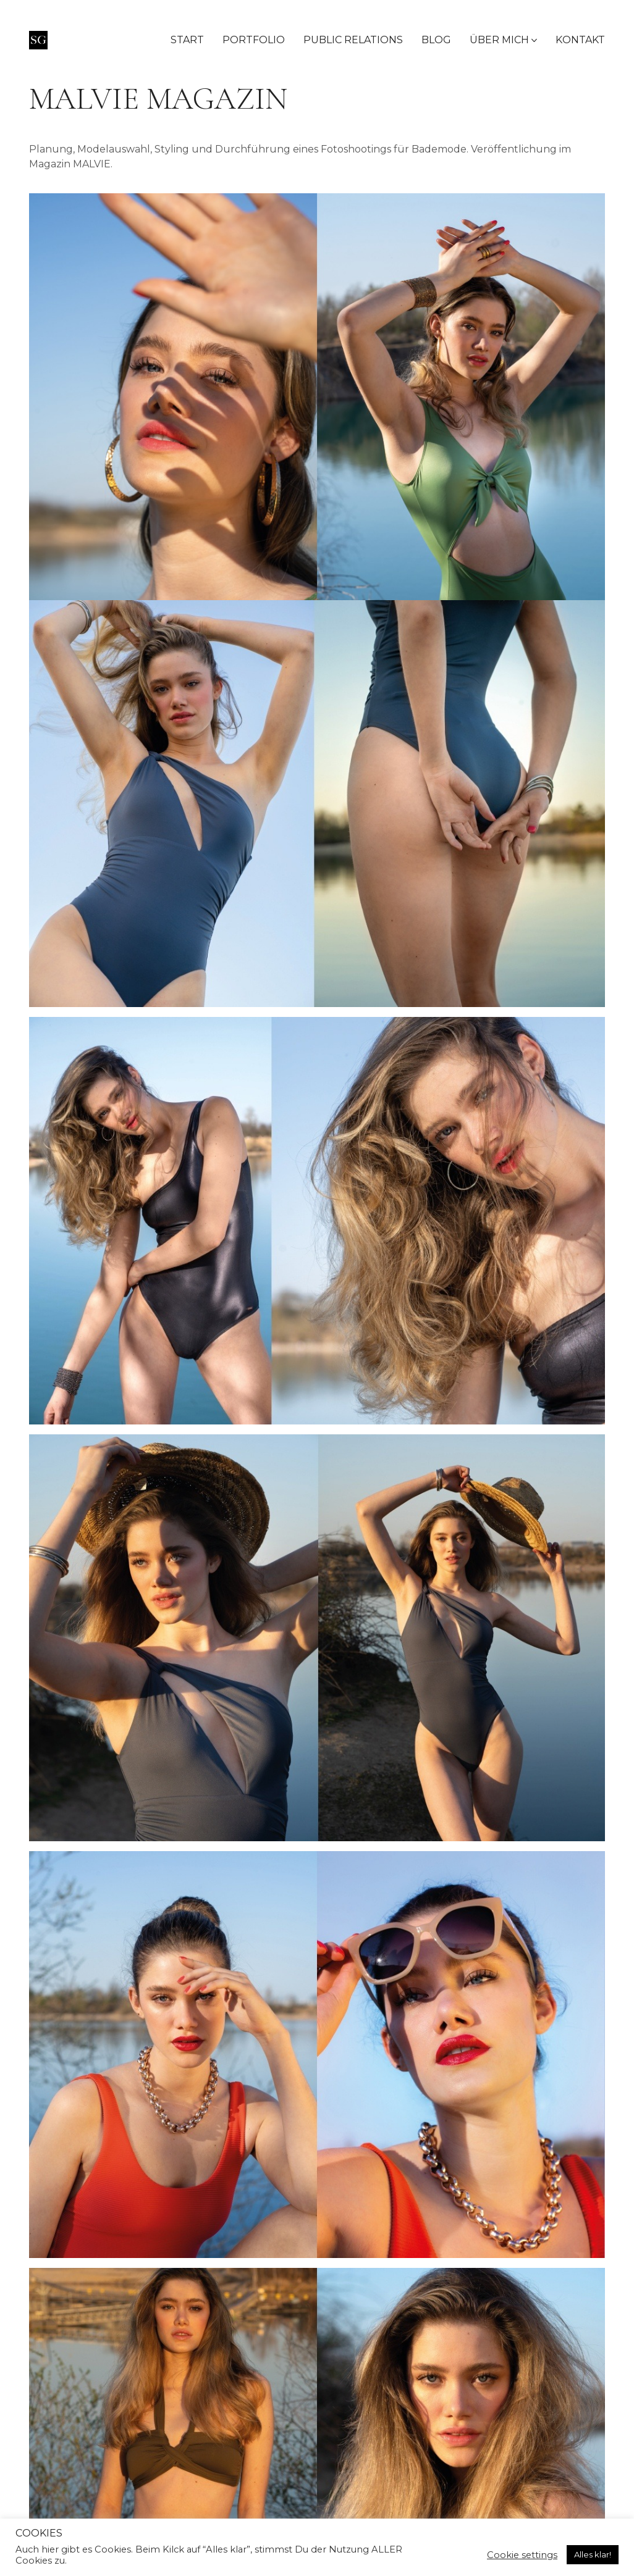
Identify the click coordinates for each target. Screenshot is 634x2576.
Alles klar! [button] (592, 2554)
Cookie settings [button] (522, 2555)
